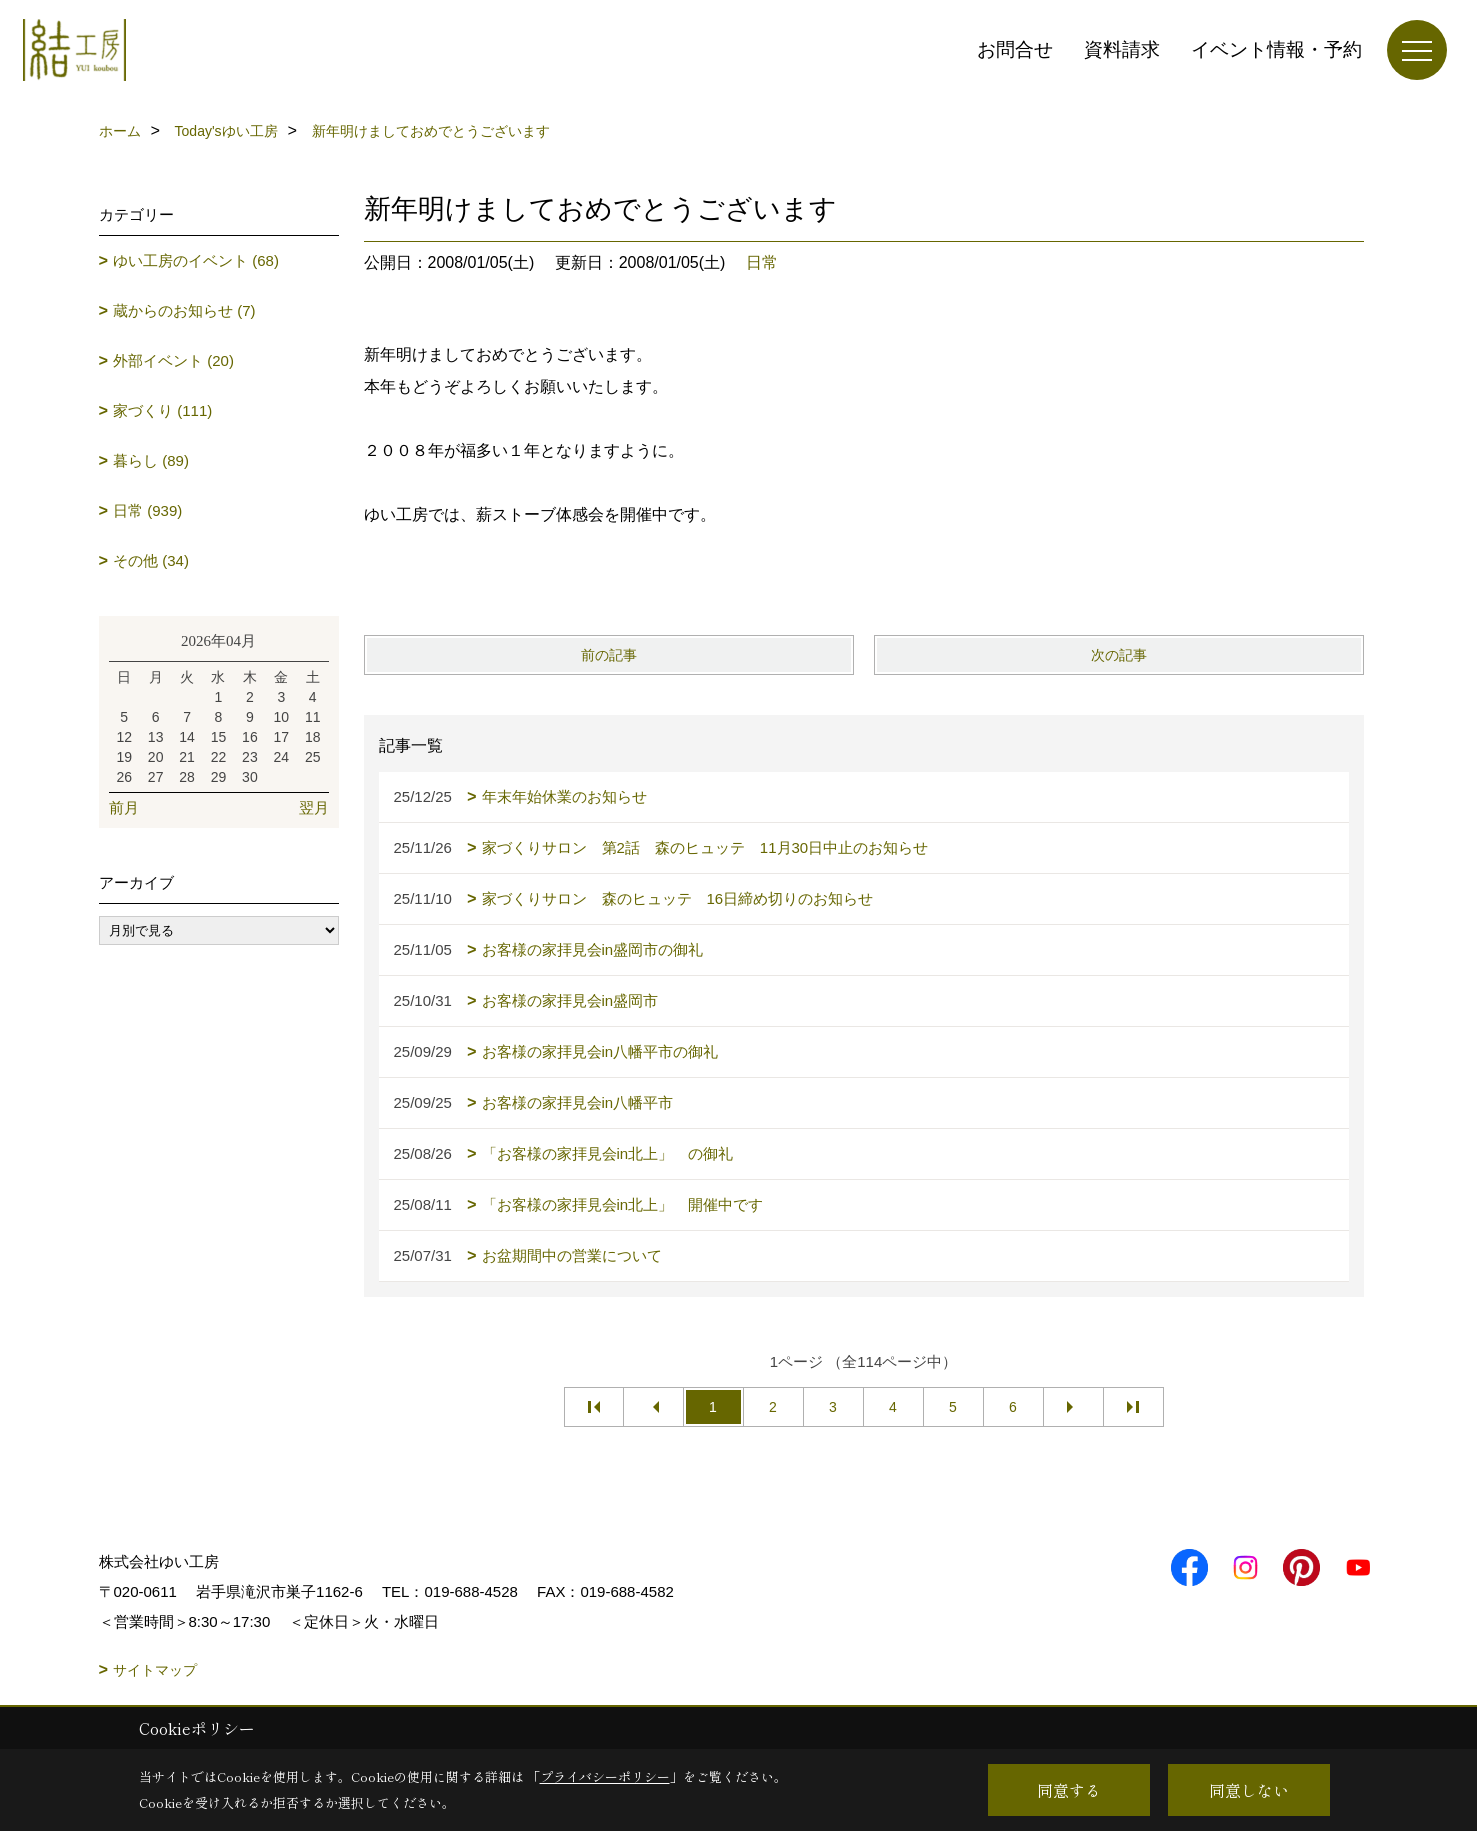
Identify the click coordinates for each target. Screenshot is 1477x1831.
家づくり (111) (162, 410)
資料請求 (1122, 49)
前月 (124, 807)
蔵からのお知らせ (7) (184, 310)
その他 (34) (151, 560)
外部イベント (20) (173, 360)
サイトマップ (155, 1670)
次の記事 (1119, 655)
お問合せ (1015, 49)
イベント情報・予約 (1276, 49)
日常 (762, 262)
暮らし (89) (151, 460)
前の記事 (609, 655)
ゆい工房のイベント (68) (196, 260)
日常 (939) (147, 510)
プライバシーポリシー (605, 1776)
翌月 (314, 807)
